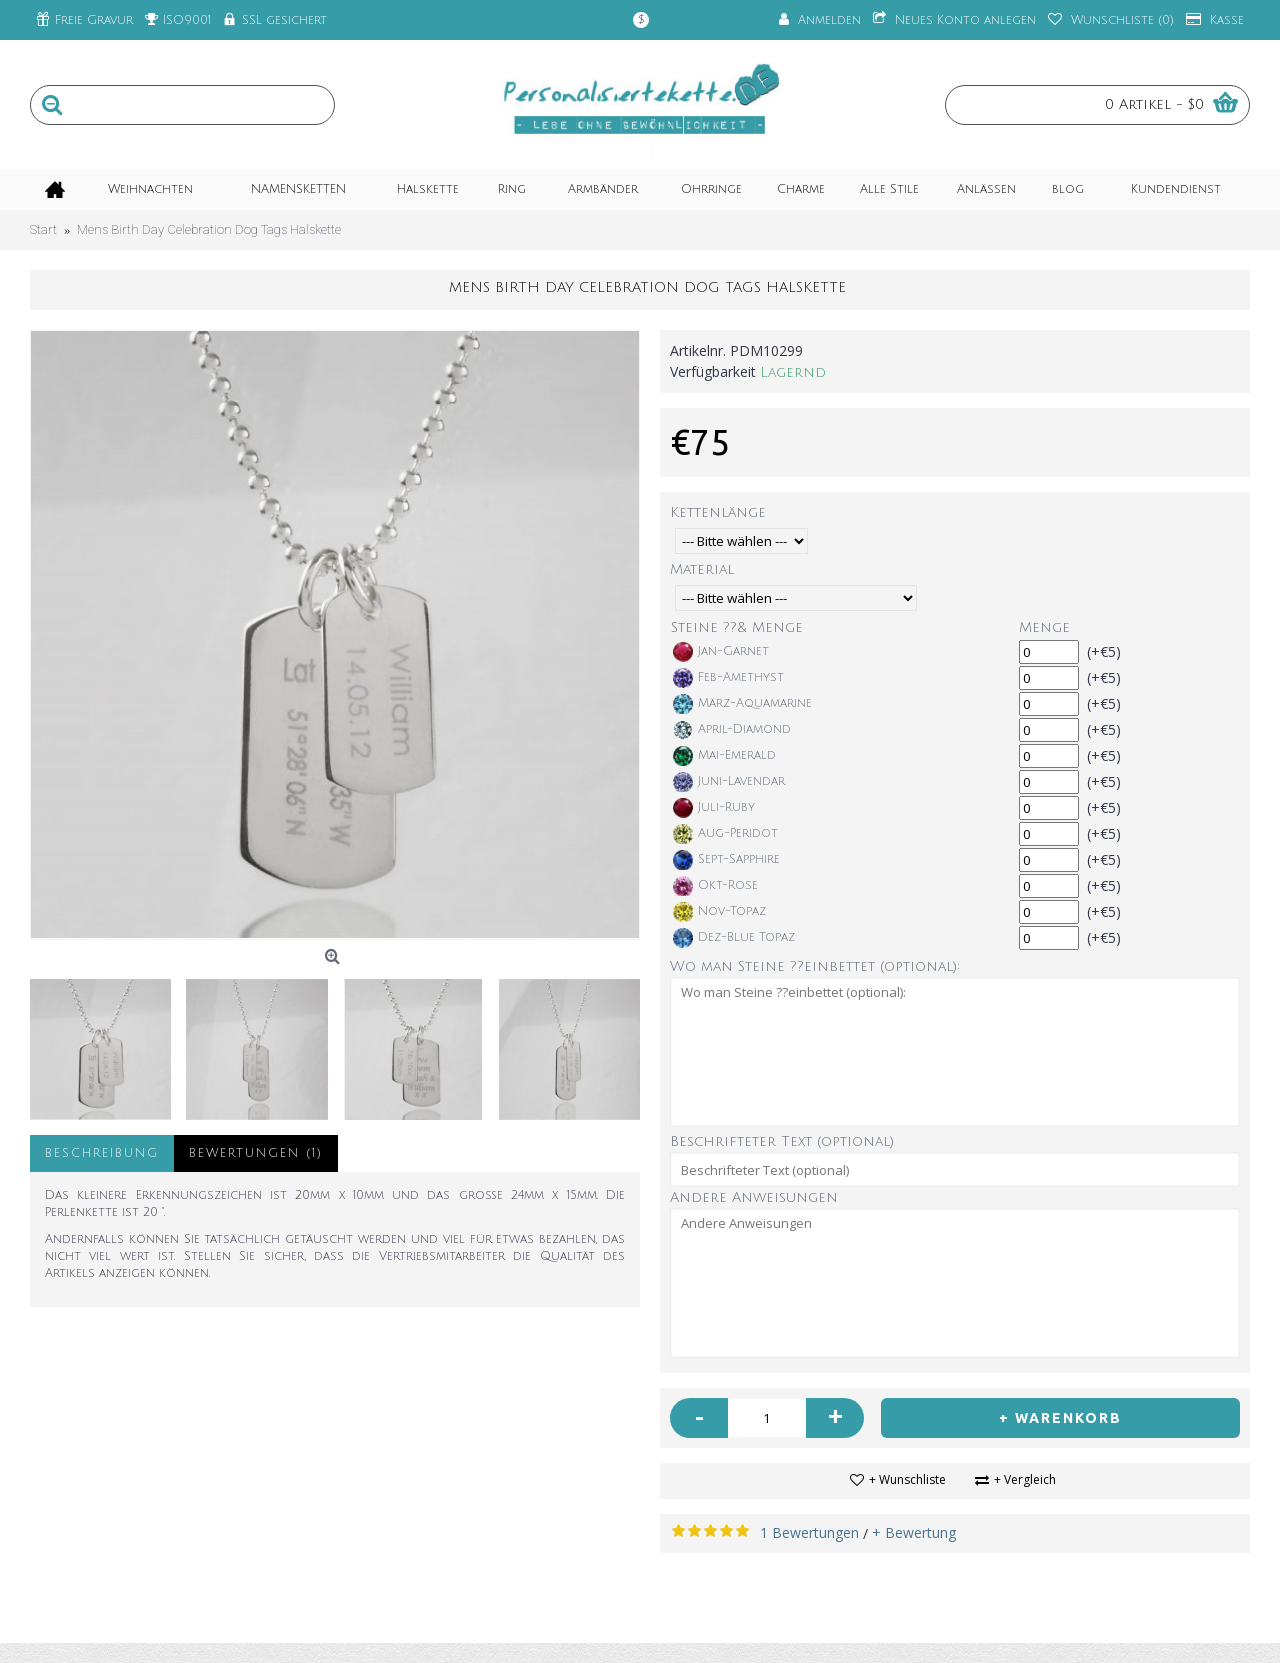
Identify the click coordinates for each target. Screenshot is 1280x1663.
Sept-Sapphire (726, 860)
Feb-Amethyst (728, 678)
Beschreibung (102, 1153)
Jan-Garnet (721, 652)
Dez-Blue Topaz (734, 938)
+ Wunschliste (907, 1479)
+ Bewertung (914, 1532)
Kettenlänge (718, 512)
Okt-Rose (715, 886)
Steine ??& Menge (737, 627)
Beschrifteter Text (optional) (782, 1141)
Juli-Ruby (714, 808)
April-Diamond (732, 730)
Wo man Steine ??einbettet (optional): (815, 966)
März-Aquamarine (742, 704)
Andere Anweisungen (754, 1197)
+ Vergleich (1025, 1479)
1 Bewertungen (809, 1532)
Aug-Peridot (725, 834)
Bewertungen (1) (256, 1153)
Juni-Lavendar (729, 782)
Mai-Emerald (724, 756)
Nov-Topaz (719, 912)
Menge (1044, 627)
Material (702, 569)
